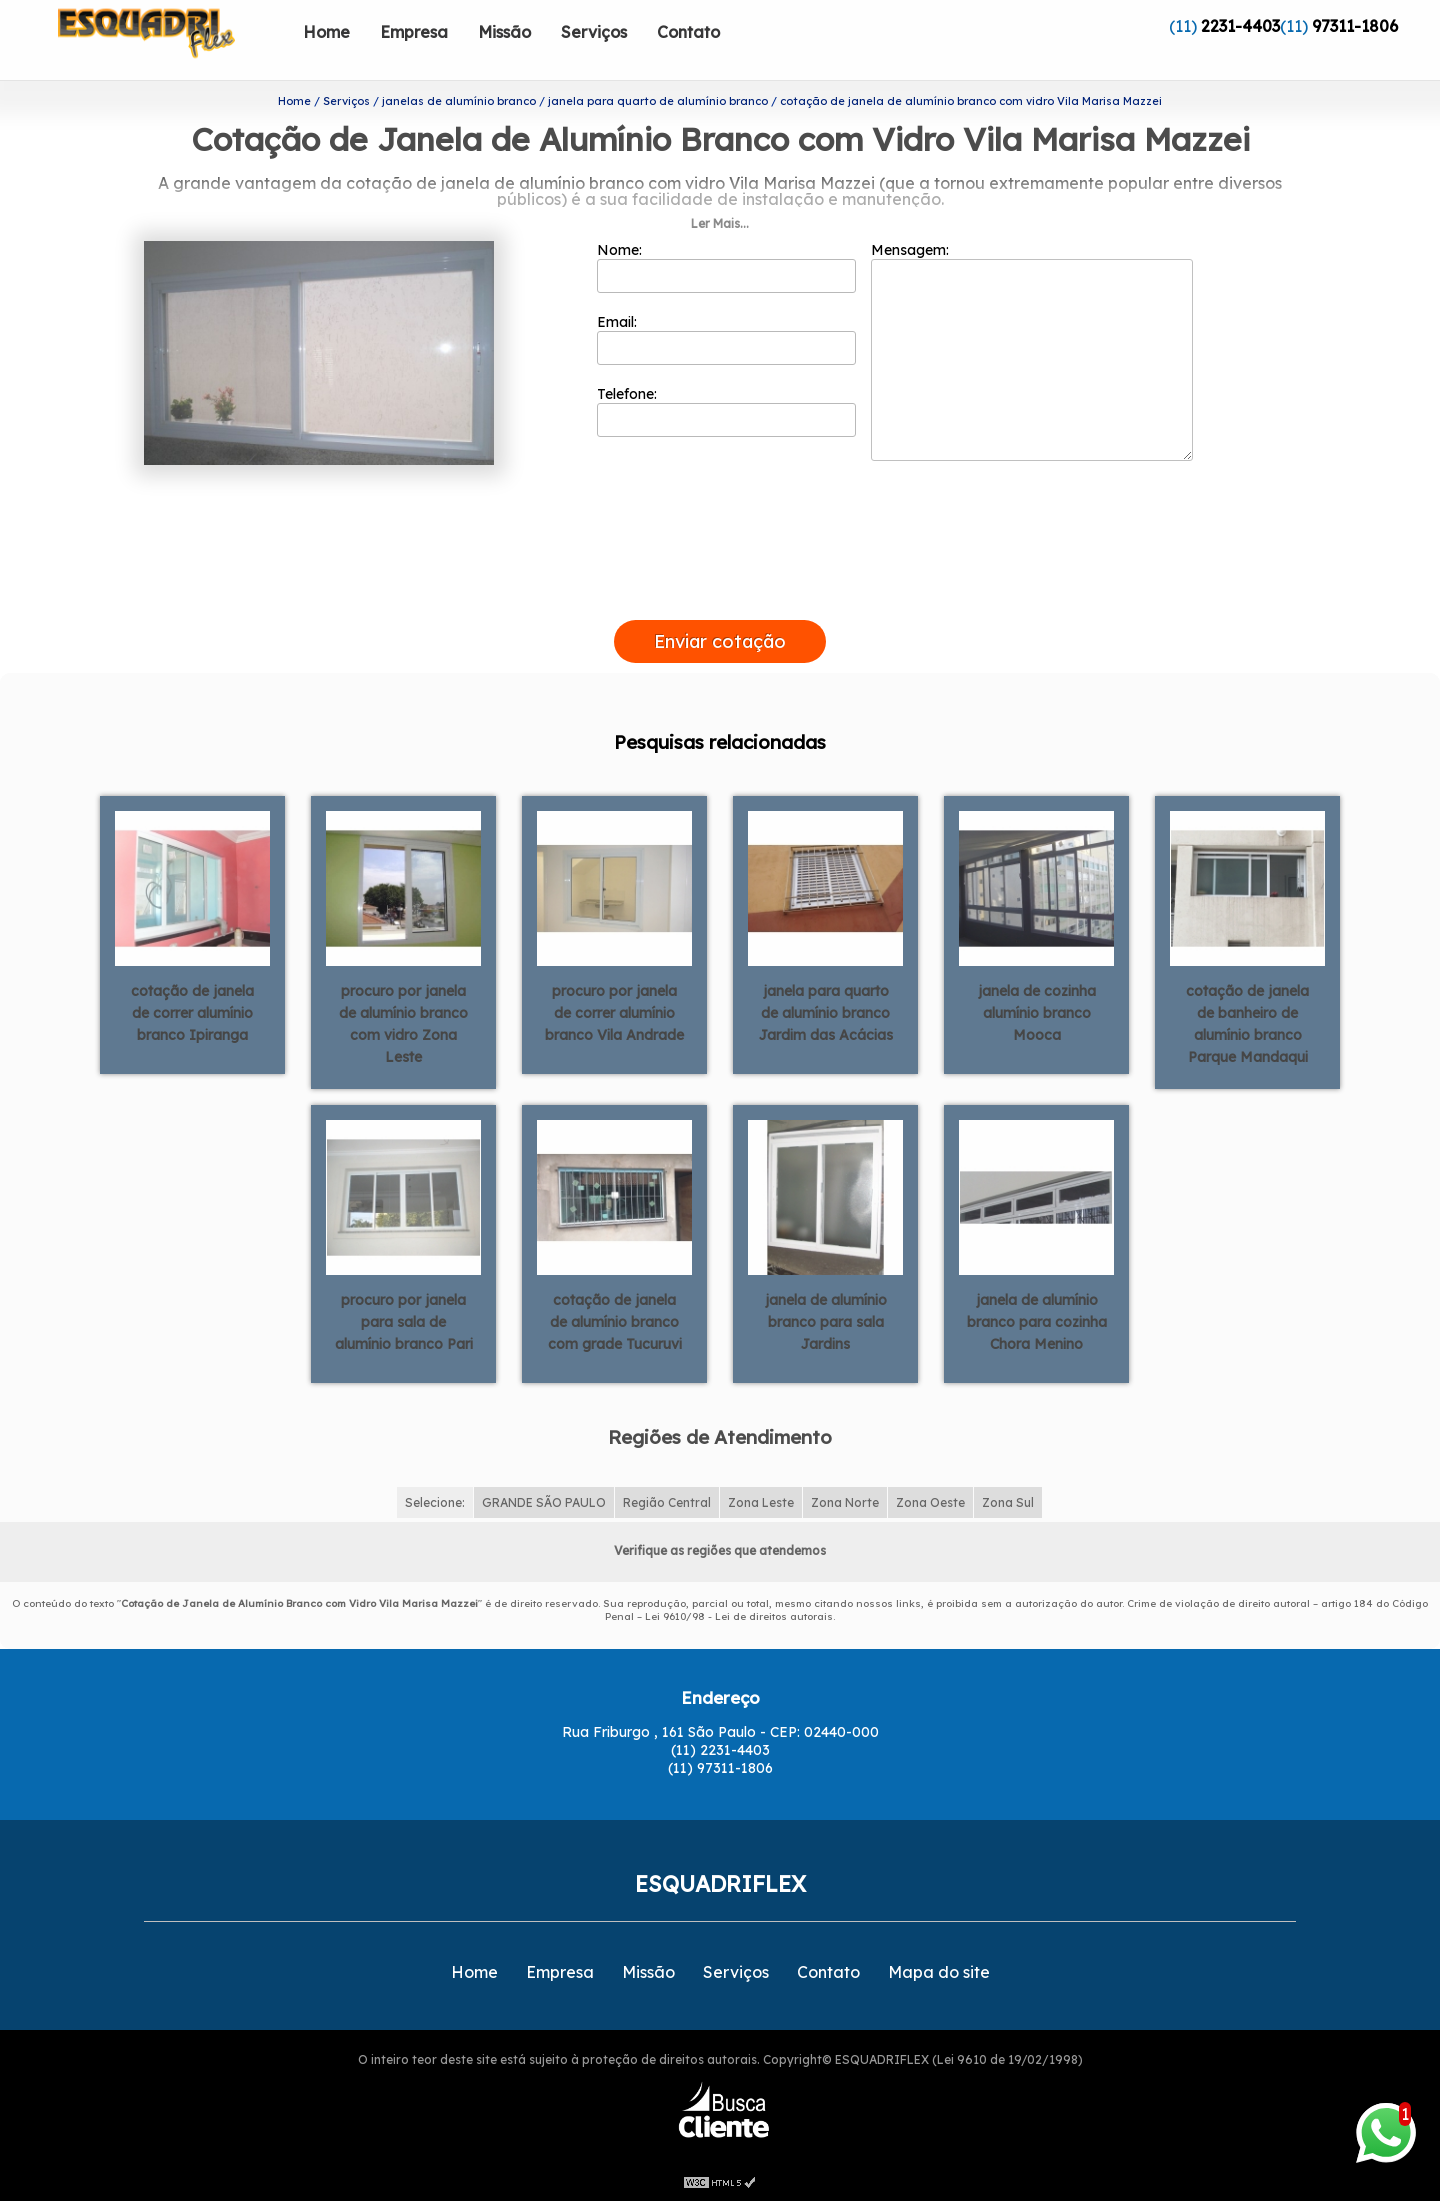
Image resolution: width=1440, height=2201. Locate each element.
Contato (688, 32)
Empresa (414, 32)
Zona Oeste (930, 1502)
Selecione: (435, 1502)
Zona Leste (761, 1502)
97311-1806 (1355, 26)
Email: (726, 339)
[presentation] (720, 597)
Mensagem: (1032, 351)
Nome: (726, 267)
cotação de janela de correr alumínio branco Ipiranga (192, 1013)
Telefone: (726, 411)
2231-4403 (1240, 26)
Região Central (667, 1502)
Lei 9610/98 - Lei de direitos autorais (739, 1616)
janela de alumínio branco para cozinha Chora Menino (1037, 1322)
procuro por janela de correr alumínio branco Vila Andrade (614, 1013)
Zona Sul (1008, 1502)
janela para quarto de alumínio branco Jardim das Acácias (826, 1013)
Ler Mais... (720, 223)
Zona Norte (845, 1502)
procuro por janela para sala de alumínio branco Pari (404, 1322)
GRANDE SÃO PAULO (544, 1502)
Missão (504, 32)
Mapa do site (939, 1972)
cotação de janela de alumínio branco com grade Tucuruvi (615, 1322)
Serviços (594, 32)
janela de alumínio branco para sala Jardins (826, 1322)
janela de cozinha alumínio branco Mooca (1037, 1013)
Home (326, 32)
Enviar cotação (720, 641)
